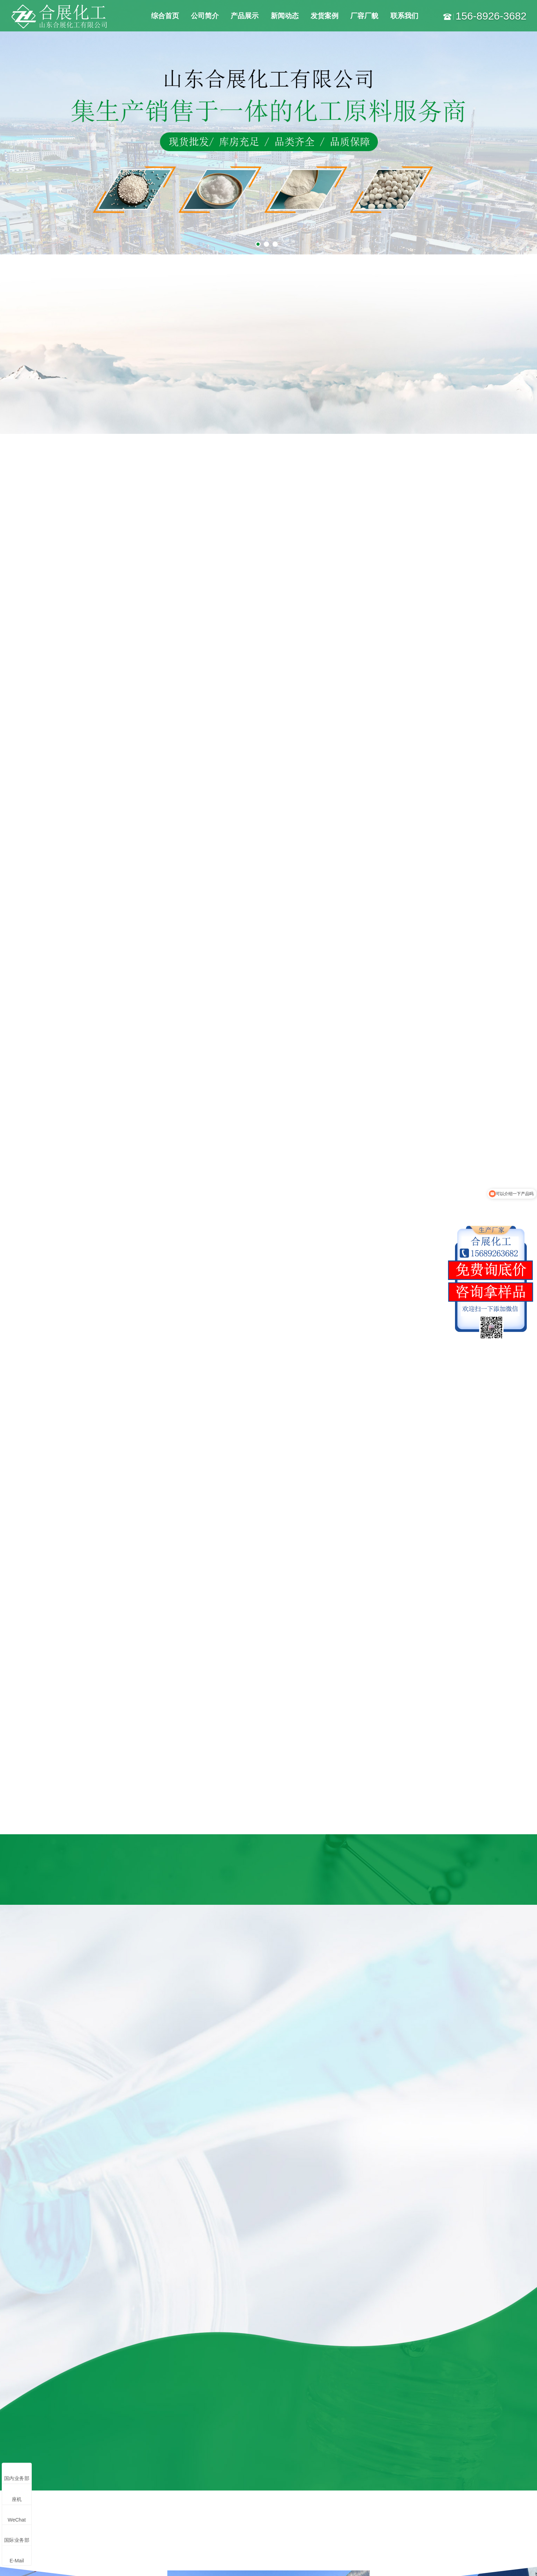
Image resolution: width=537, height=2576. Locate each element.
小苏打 (91, 2481)
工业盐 (49, 2435)
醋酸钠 (134, 2511)
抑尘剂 (134, 2496)
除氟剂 (91, 2511)
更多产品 (52, 2527)
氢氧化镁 (94, 2496)
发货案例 (324, 16)
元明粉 (49, 2465)
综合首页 (165, 16)
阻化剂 (49, 2511)
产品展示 (245, 16)
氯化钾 (49, 2496)
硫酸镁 (134, 2450)
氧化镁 (91, 2450)
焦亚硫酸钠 (140, 2465)
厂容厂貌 (364, 16)
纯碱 (46, 2450)
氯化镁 (134, 2435)
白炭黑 (134, 2481)
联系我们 (404, 16)
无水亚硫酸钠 (100, 2465)
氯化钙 (91, 2435)
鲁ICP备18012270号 (242, 2561)
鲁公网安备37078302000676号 (370, 2561)
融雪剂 (49, 2481)
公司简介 (205, 16)
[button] (505, 1873)
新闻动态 (285, 16)
